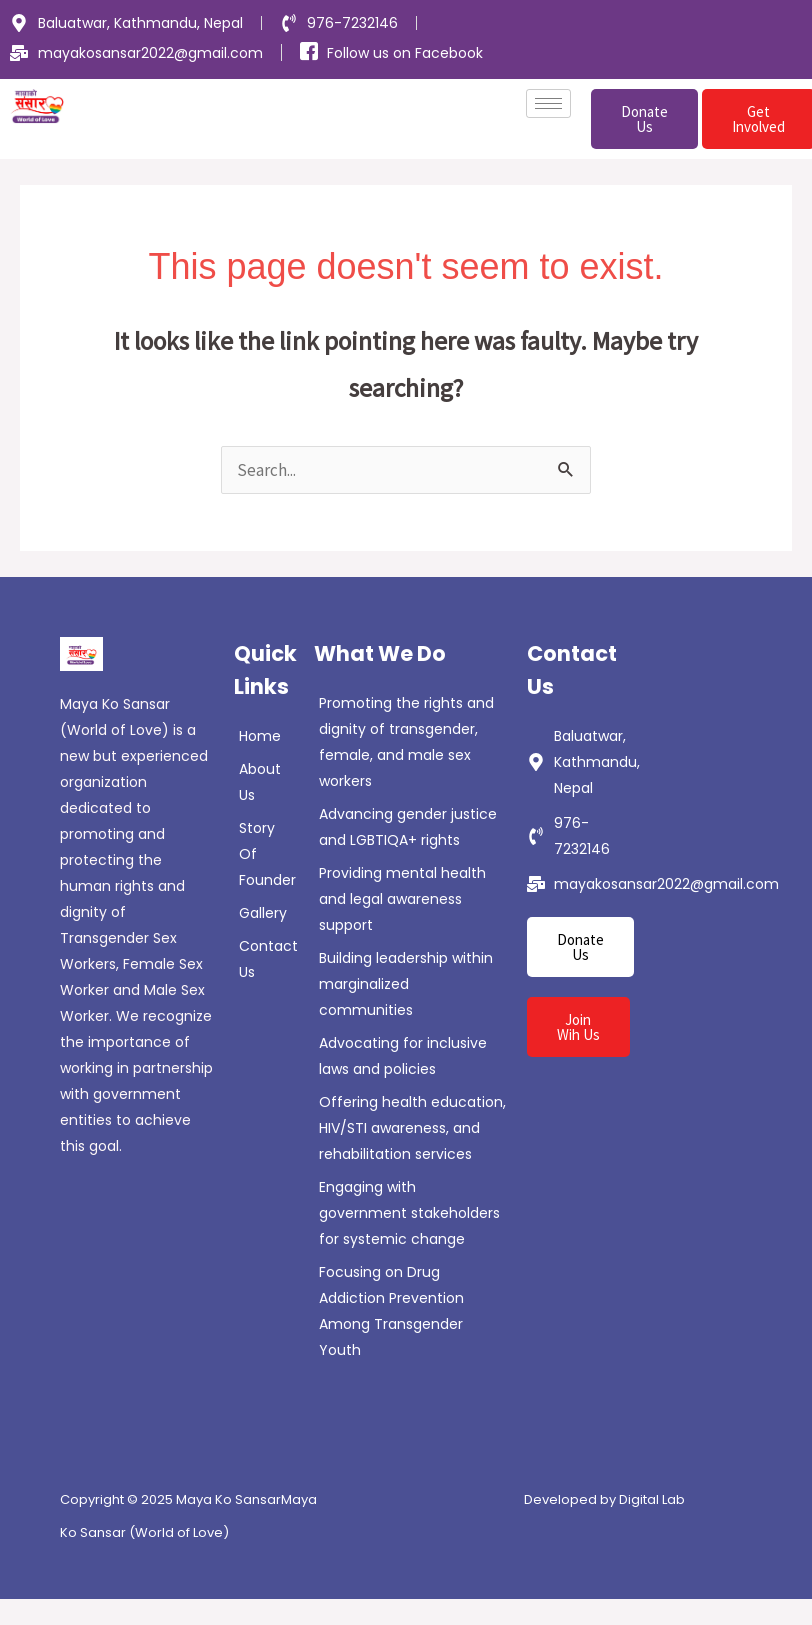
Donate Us (644, 119)
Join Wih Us (578, 1027)
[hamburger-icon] (548, 103)
